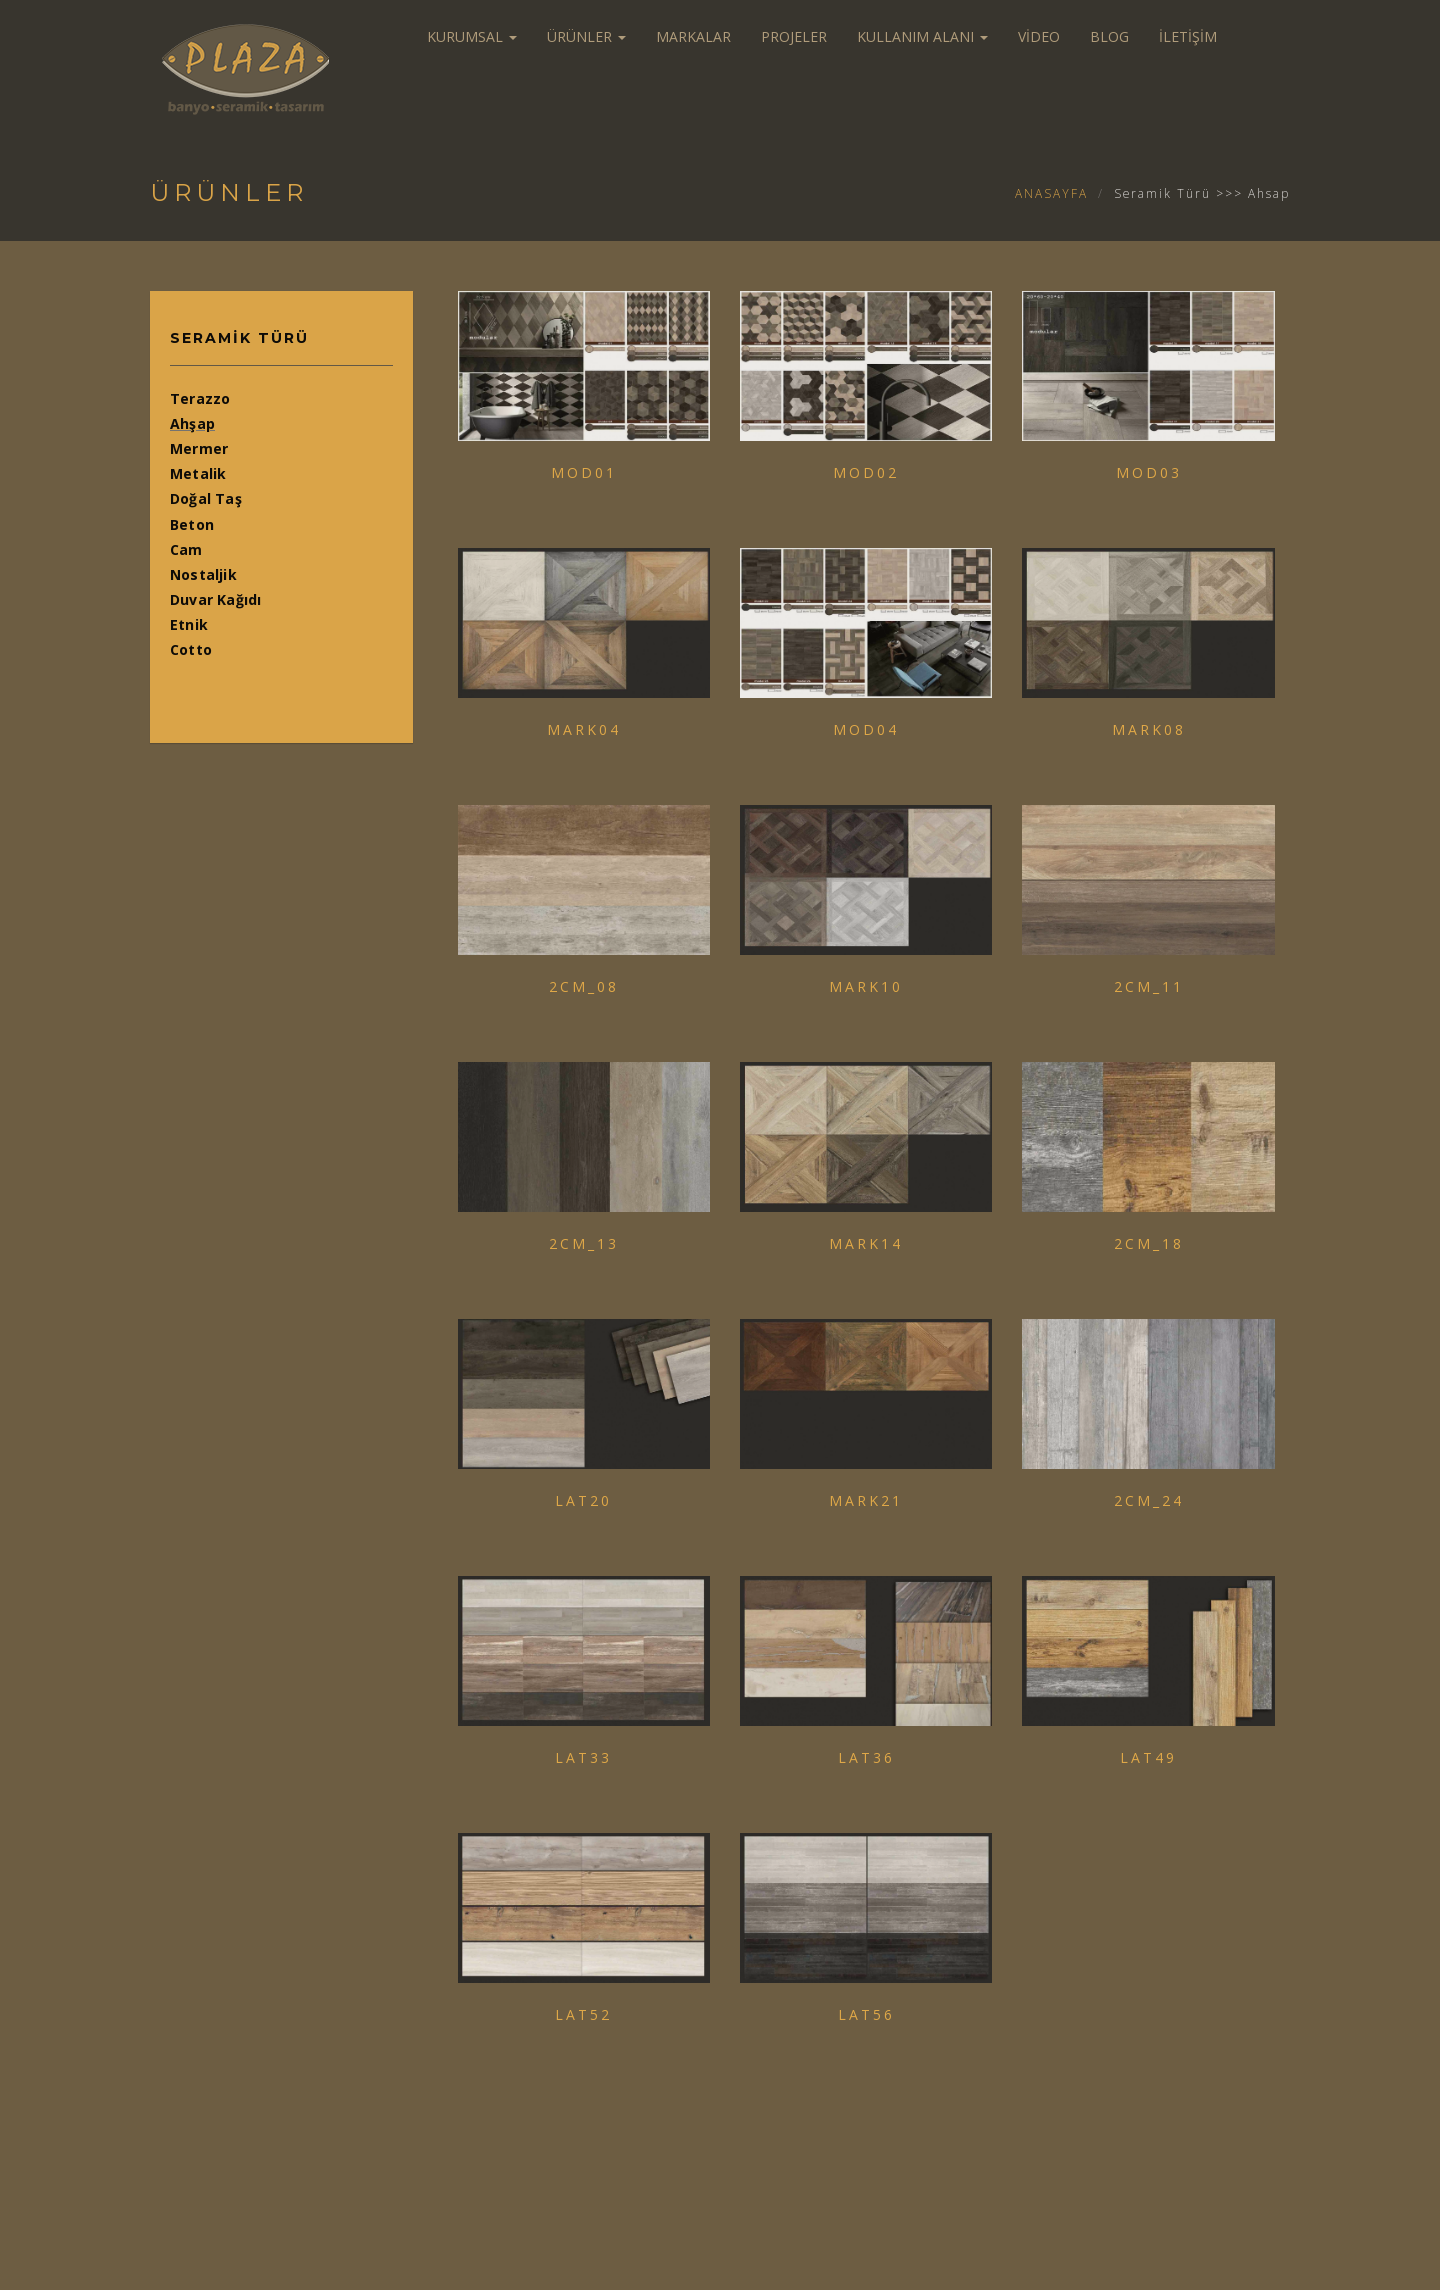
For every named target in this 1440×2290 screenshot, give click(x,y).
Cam (186, 549)
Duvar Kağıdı (215, 599)
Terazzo (200, 398)
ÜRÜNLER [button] (586, 36)
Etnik (189, 624)
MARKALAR (693, 36)
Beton (192, 524)
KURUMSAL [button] (472, 36)
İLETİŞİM (1188, 36)
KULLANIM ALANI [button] (922, 36)
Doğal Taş (206, 498)
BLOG (1109, 36)
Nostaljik (203, 574)
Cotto (191, 649)
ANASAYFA (1051, 193)
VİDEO (1039, 36)
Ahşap (192, 423)
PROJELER (794, 36)
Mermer (199, 448)
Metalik (198, 473)
